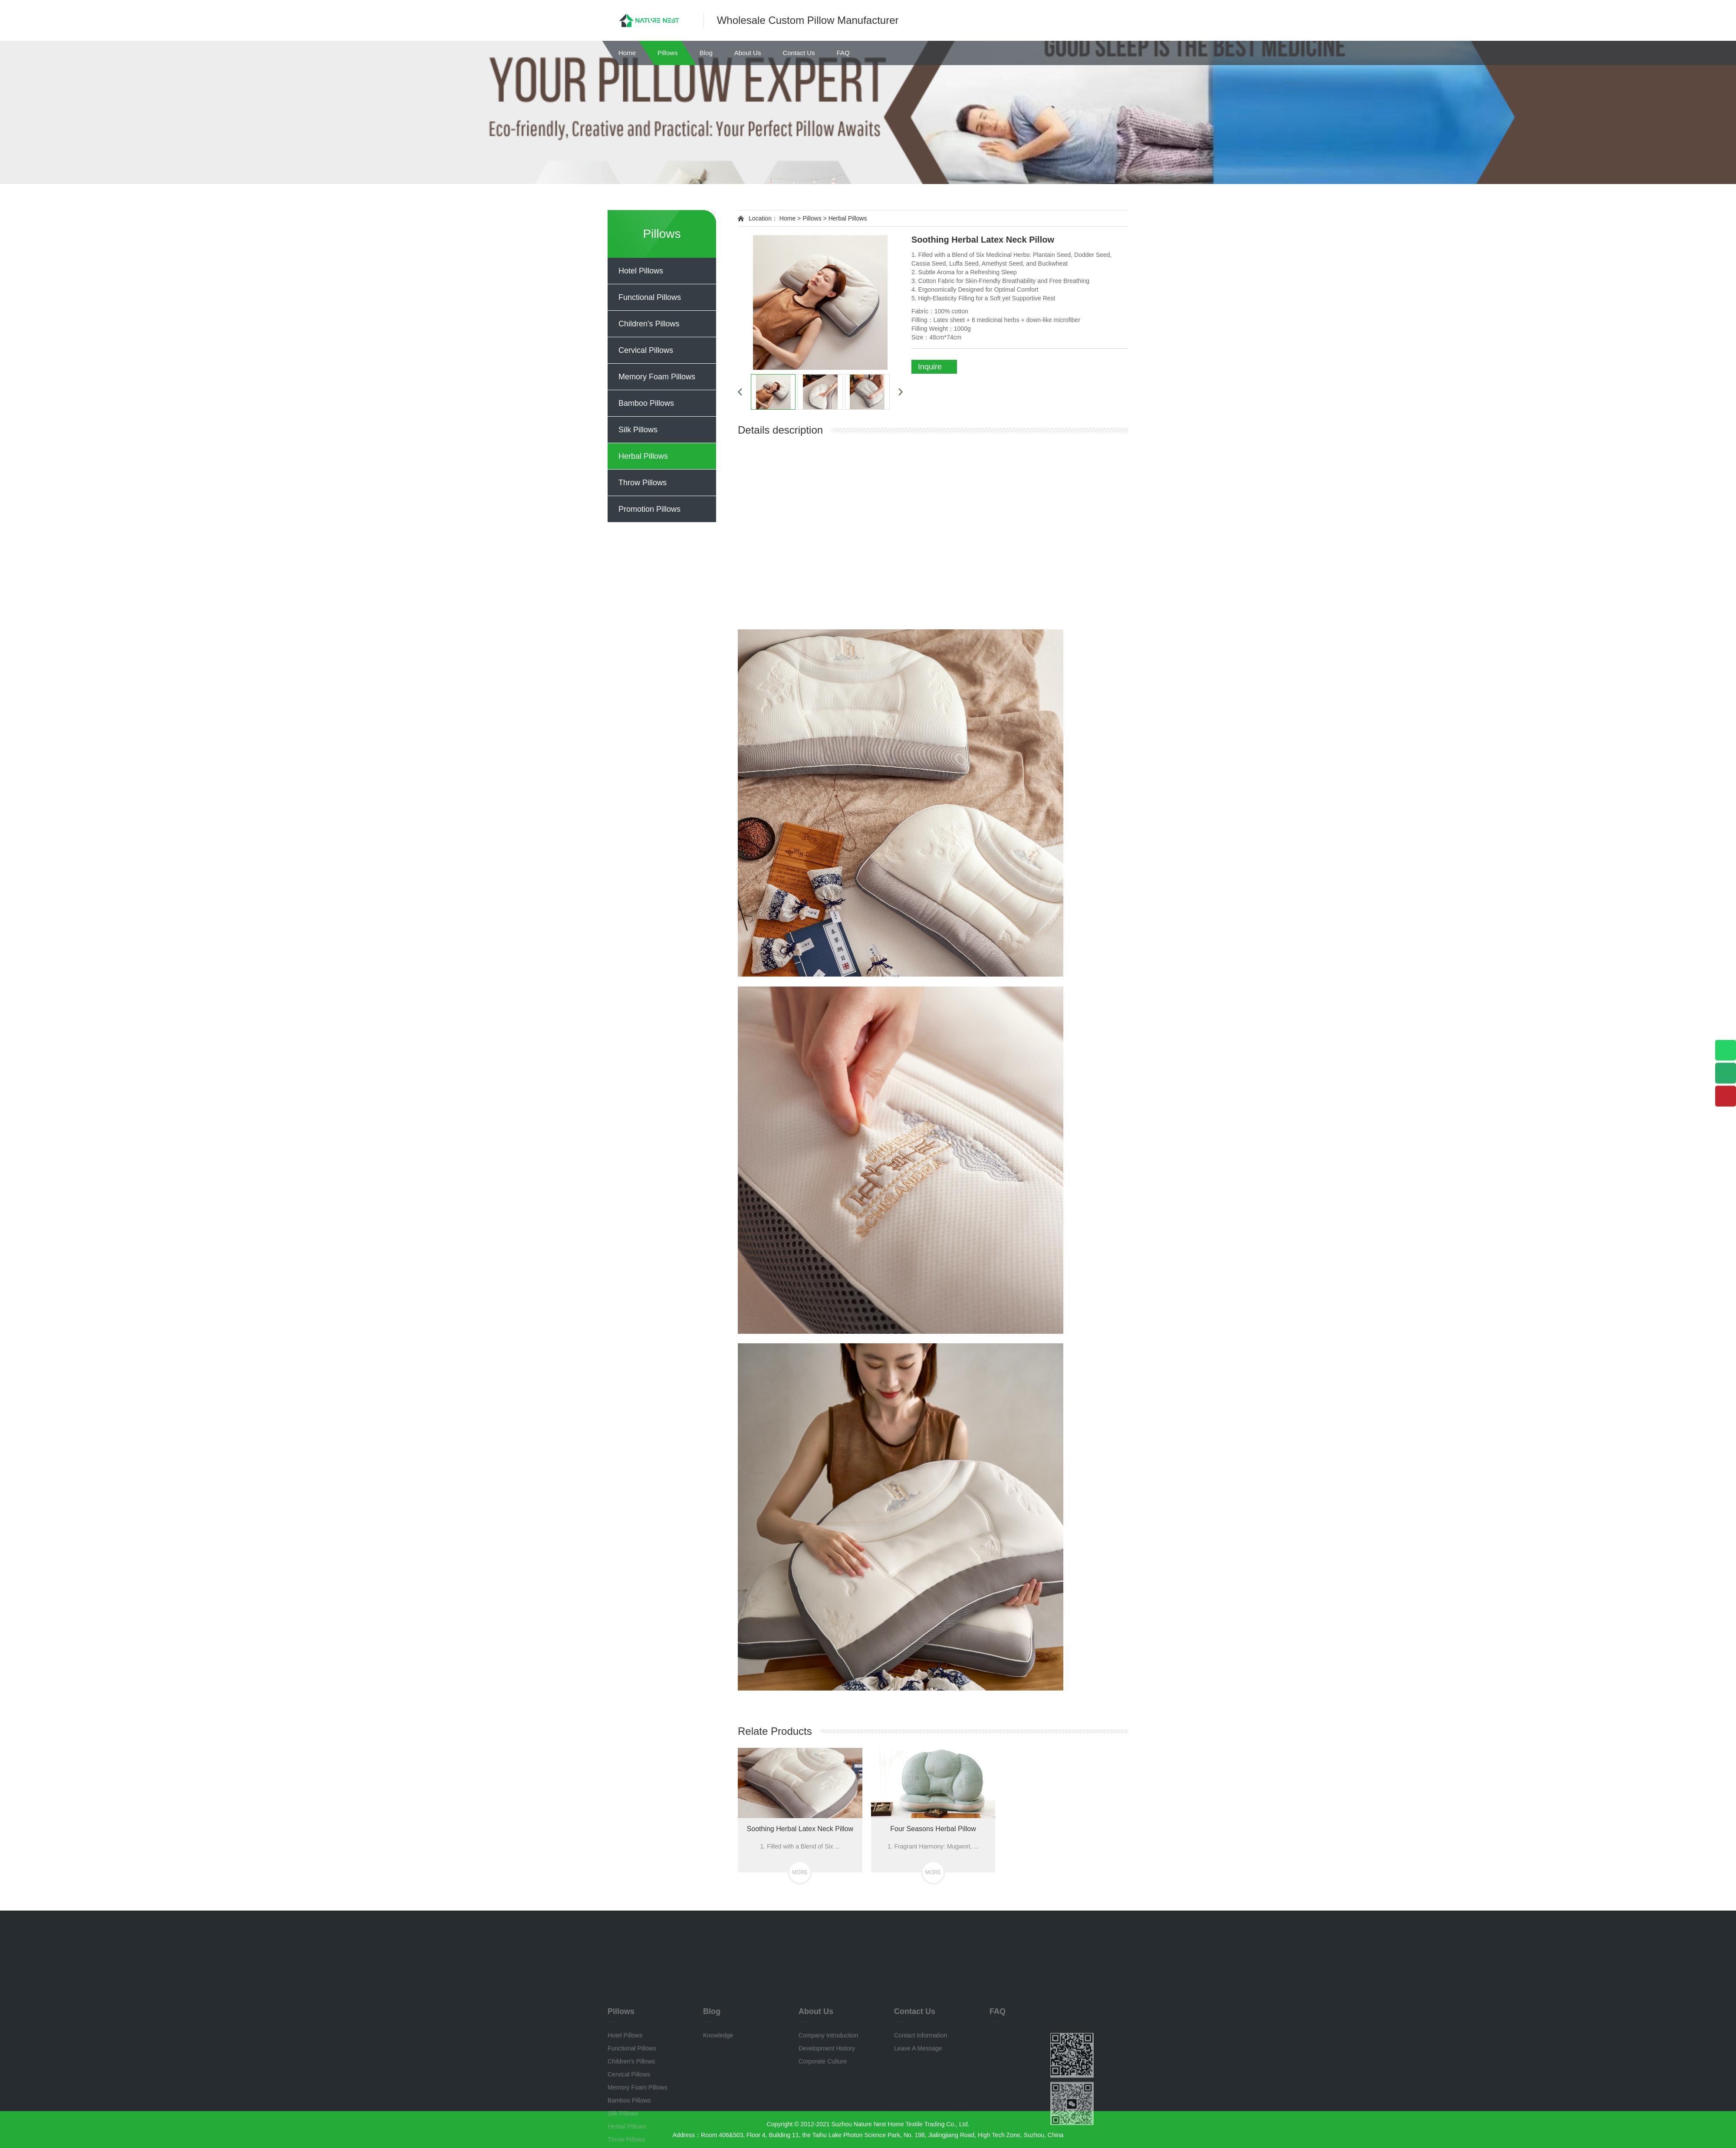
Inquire (930, 366)
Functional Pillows (649, 297)
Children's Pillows (648, 323)
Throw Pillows (642, 482)
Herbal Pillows (643, 456)
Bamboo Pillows (646, 403)
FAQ (843, 52)
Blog (706, 52)
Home (627, 52)
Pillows (668, 52)
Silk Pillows (638, 429)
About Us (747, 52)
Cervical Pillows (645, 350)
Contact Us (799, 52)
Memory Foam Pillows (656, 376)
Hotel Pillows (640, 270)
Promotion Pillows (649, 509)
